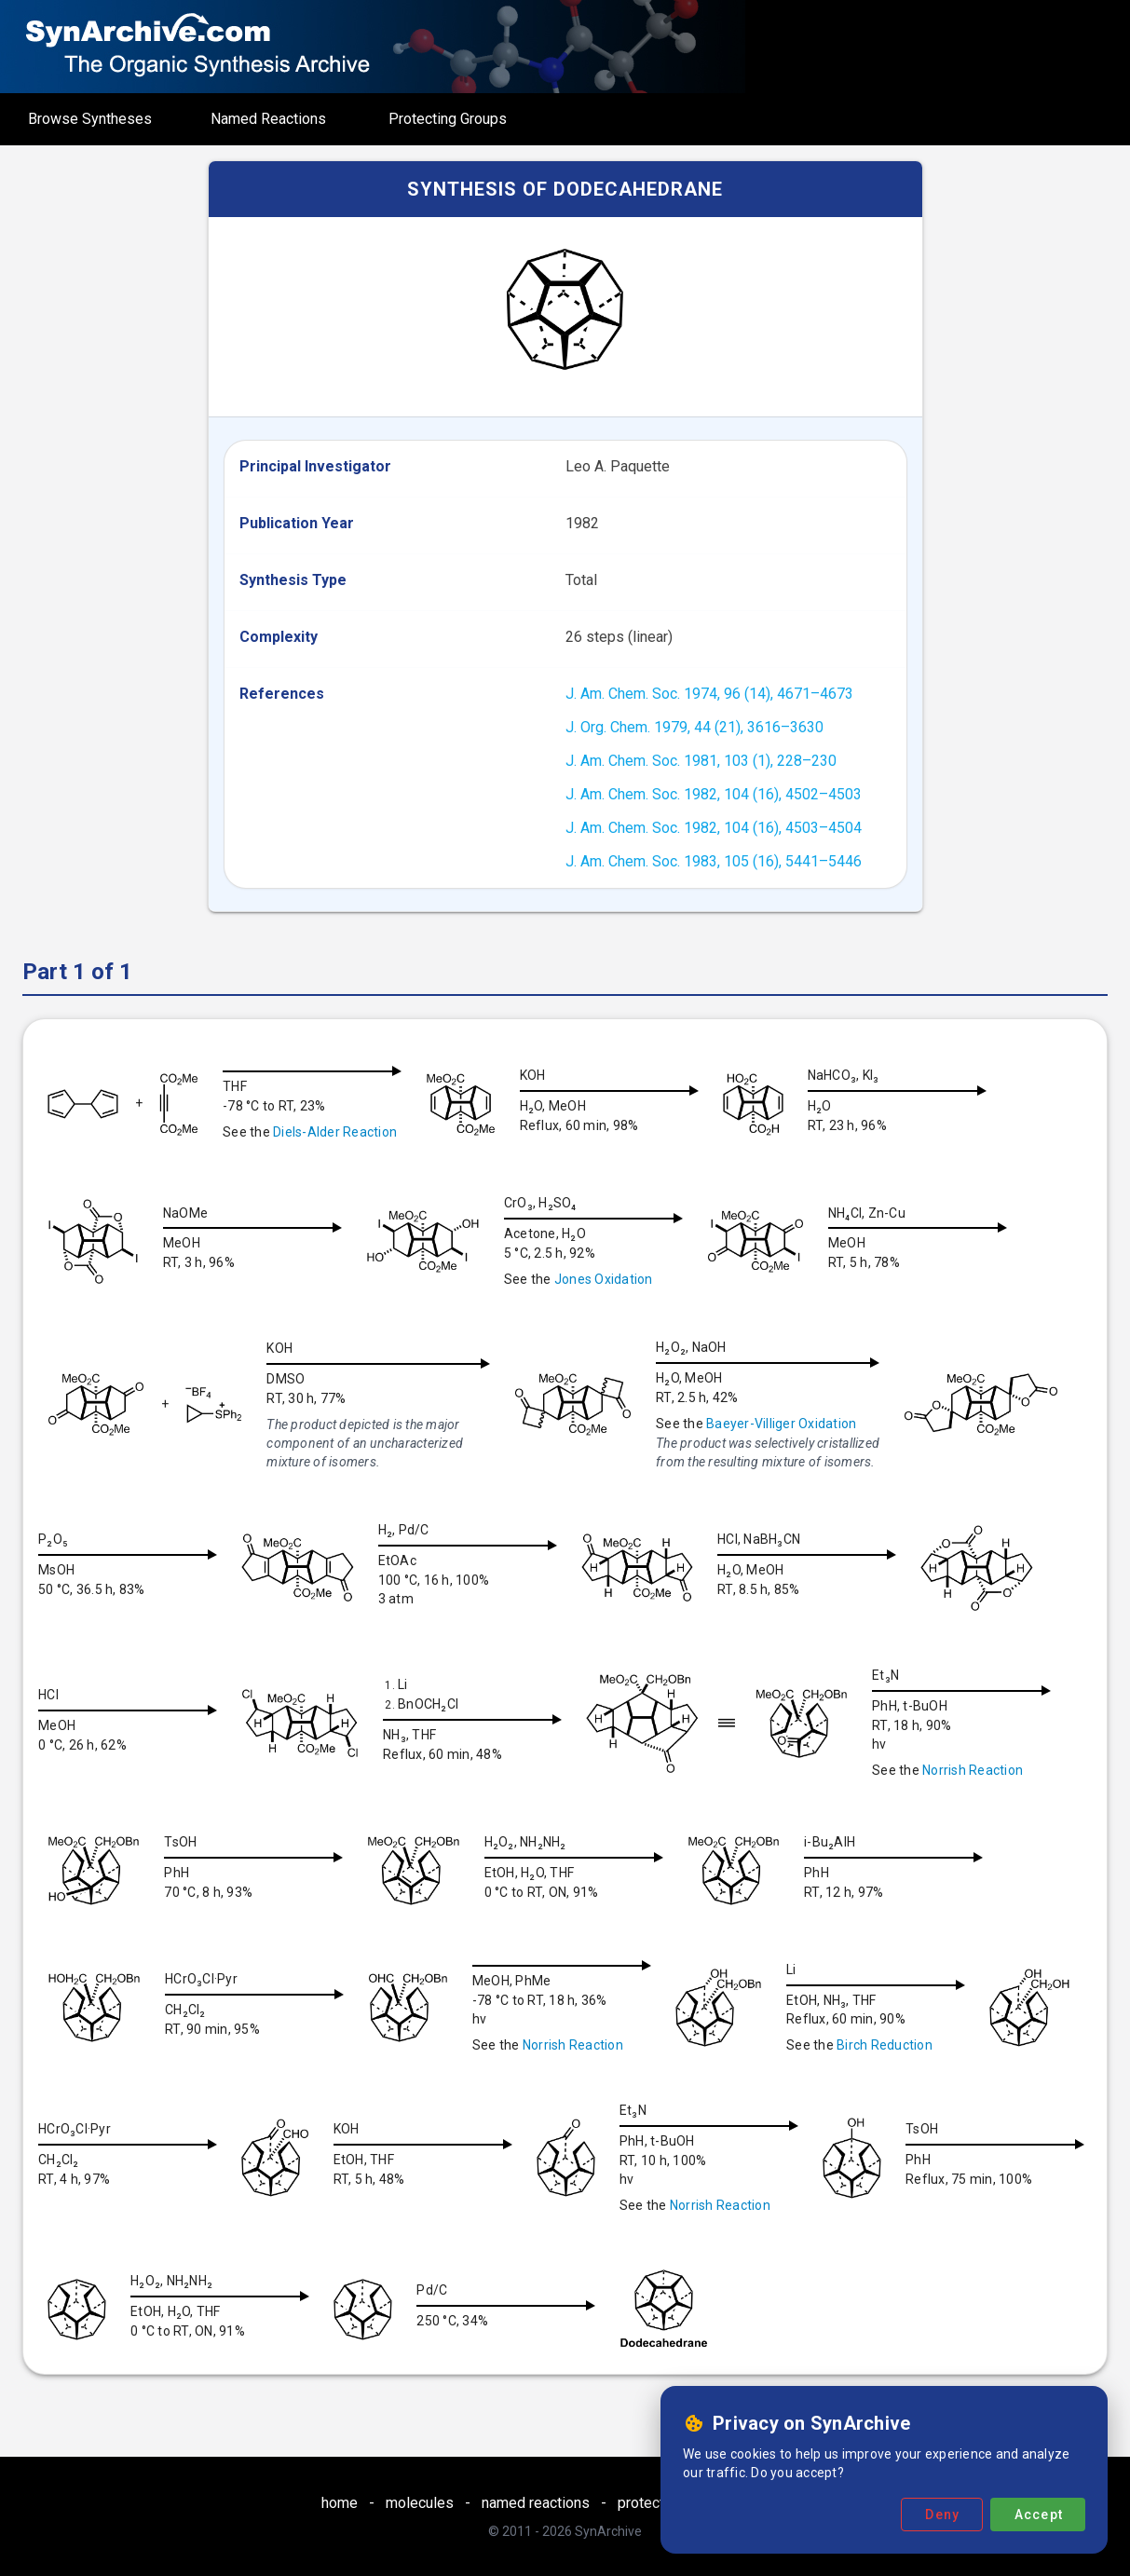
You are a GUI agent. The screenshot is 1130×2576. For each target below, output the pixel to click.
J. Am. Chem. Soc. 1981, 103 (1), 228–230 (701, 761)
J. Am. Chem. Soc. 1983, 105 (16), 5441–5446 (713, 861)
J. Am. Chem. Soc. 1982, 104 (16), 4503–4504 (713, 828)
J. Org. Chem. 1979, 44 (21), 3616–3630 (694, 727)
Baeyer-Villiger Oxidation (781, 1423)
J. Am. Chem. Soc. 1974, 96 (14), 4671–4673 (709, 693)
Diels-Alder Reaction (335, 1131)
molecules (420, 2503)
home (339, 2503)
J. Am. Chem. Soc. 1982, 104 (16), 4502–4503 (713, 794)
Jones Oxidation (611, 1279)
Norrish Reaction (987, 1770)
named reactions (536, 2503)
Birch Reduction (899, 2045)
